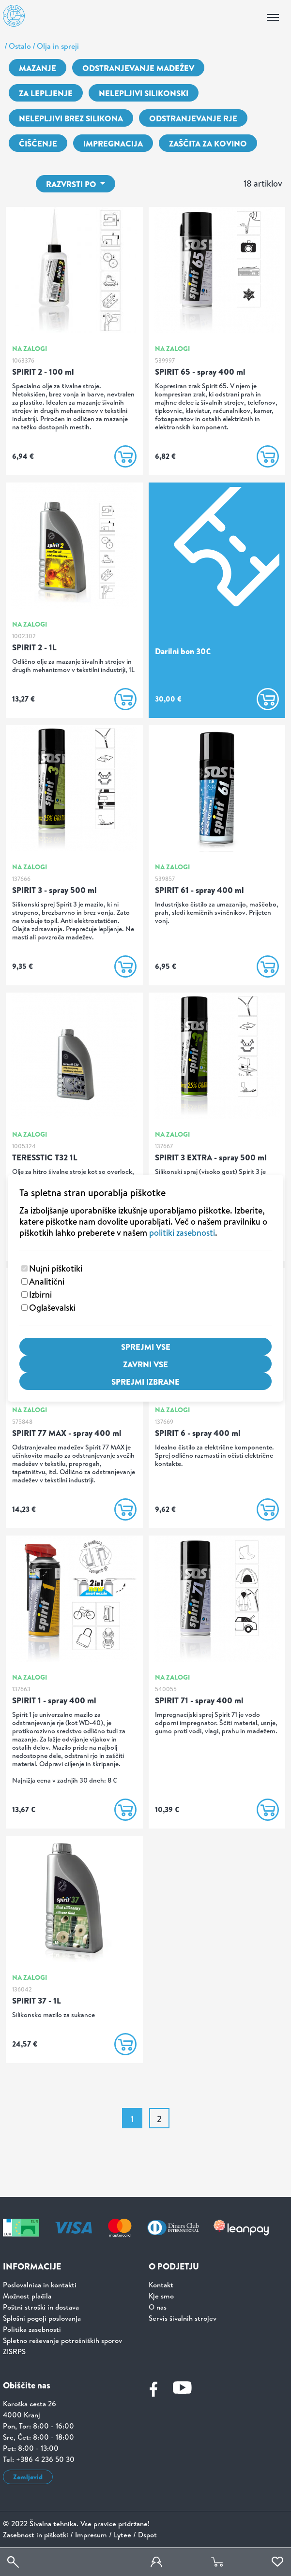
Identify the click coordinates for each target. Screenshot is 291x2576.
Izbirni (40, 1294)
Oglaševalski (52, 1308)
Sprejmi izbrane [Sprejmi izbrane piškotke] (145, 1381)
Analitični (46, 1281)
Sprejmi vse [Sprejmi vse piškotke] (145, 1346)
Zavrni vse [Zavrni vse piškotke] (145, 1364)
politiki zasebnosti (182, 1233)
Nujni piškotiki (55, 1268)
